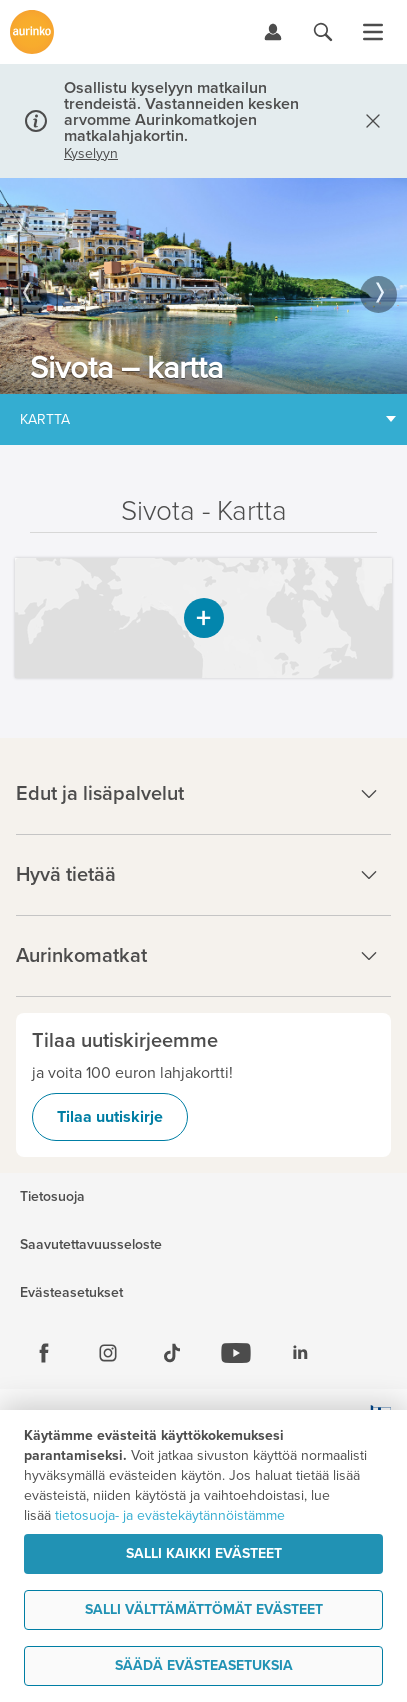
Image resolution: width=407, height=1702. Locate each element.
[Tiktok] (172, 1353)
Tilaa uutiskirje (110, 1117)
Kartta (45, 419)
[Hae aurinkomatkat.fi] (323, 32)
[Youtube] (236, 1353)
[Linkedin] (300, 1353)
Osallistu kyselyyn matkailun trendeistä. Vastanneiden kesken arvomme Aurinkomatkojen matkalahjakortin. (181, 112)
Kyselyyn (91, 154)
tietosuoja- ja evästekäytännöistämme (170, 1515)
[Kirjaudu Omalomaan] (273, 32)
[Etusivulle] (32, 32)
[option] (203, 286)
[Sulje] (369, 121)
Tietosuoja (52, 1197)
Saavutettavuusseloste (91, 1245)
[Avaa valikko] (373, 32)
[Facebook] (44, 1353)
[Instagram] (108, 1353)
